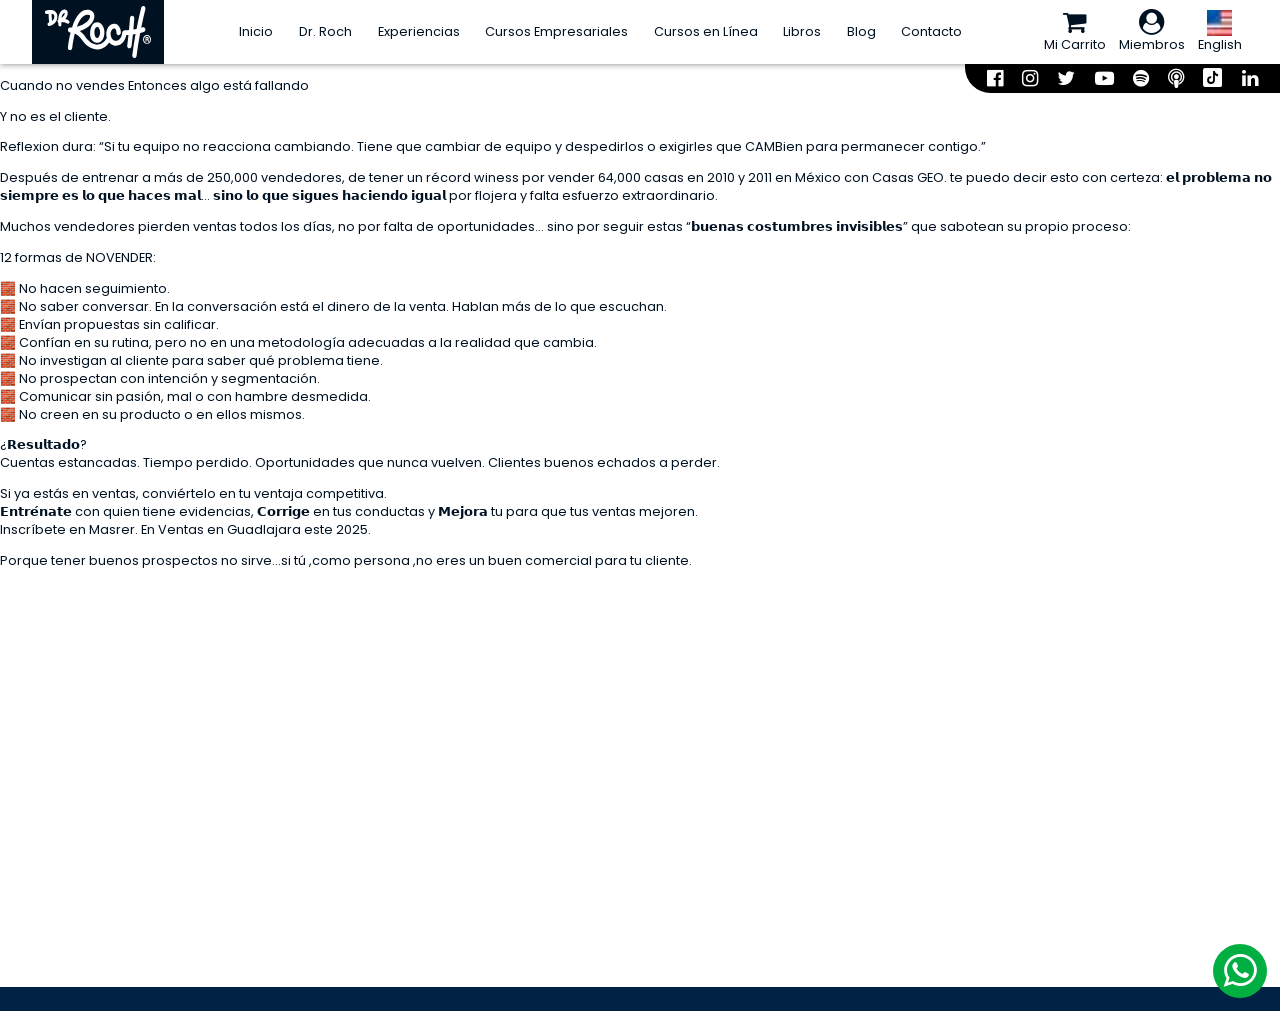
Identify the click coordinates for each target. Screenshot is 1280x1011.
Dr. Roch (325, 31)
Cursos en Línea (706, 31)
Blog (861, 31)
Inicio (256, 31)
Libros (802, 31)
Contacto (931, 31)
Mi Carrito (1075, 31)
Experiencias (419, 31)
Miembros (1152, 31)
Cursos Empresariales (556, 31)
